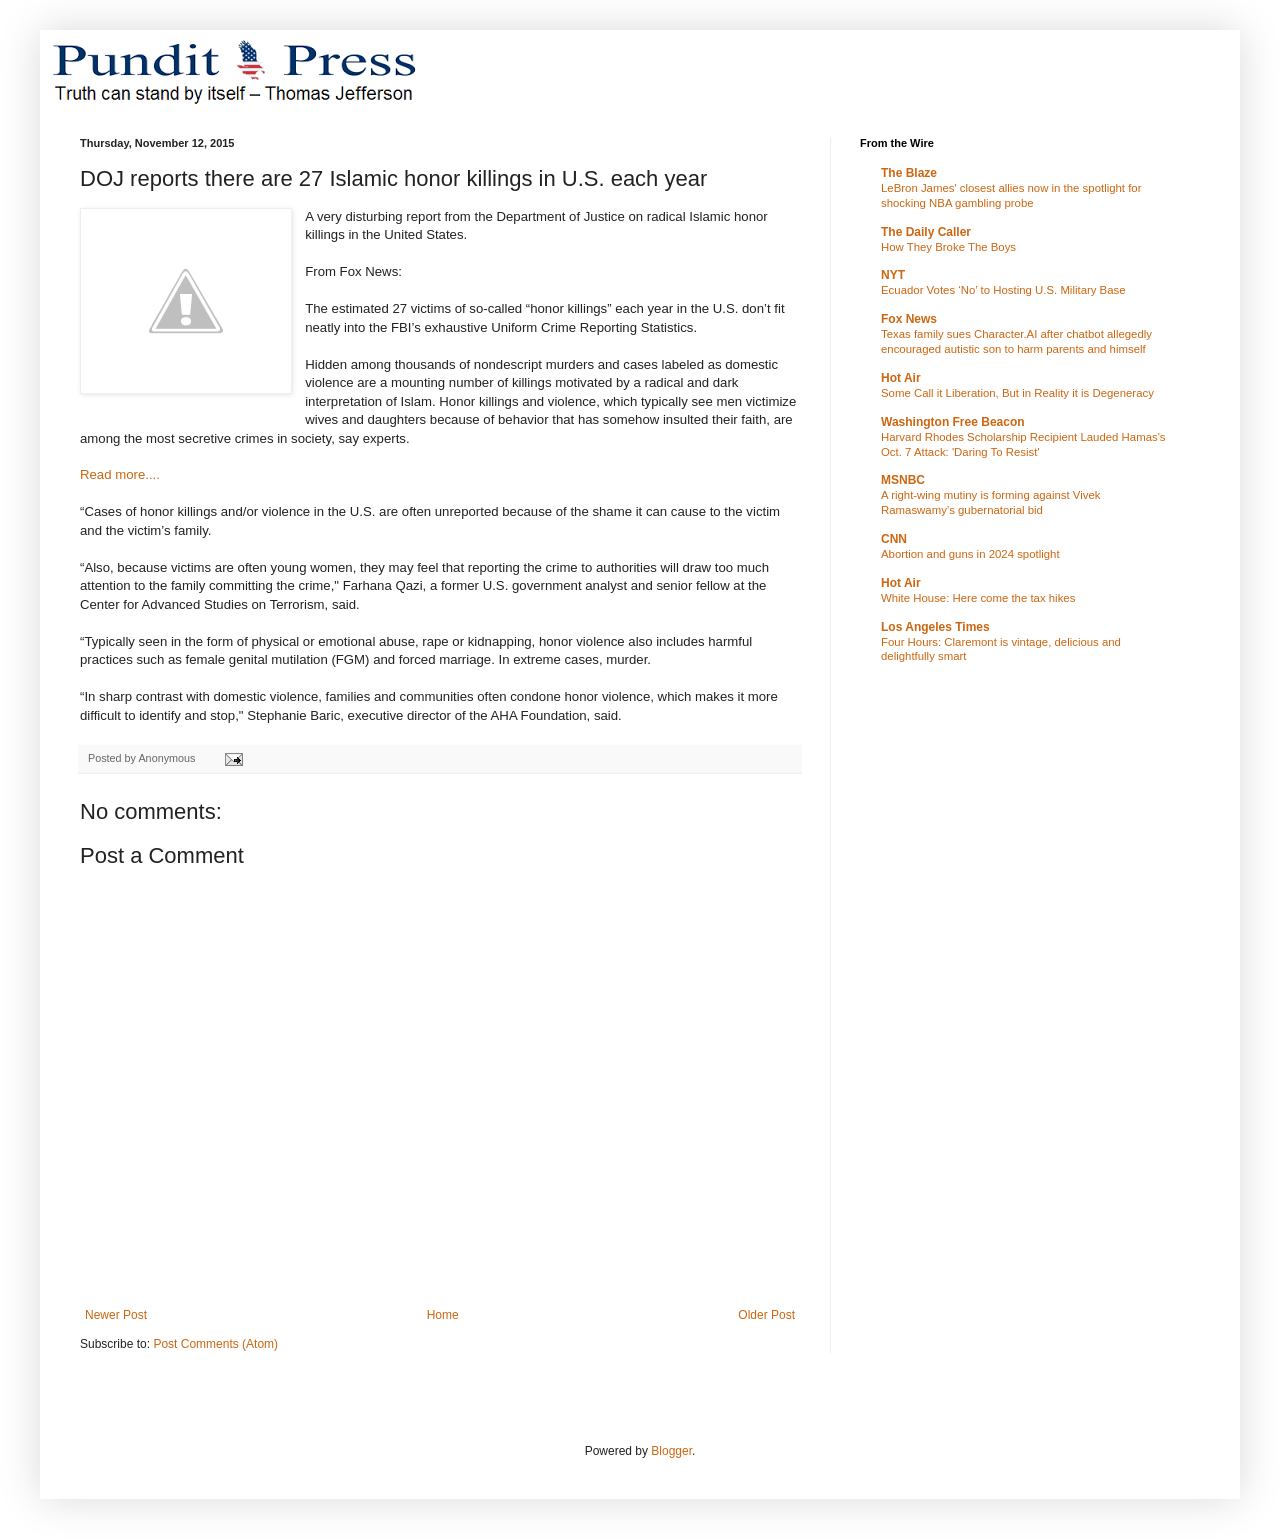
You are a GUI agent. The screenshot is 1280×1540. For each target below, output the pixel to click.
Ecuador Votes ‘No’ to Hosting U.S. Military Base (1003, 290)
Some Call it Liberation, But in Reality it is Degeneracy (1017, 393)
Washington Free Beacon (953, 422)
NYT (893, 275)
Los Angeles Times (935, 627)
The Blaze (909, 173)
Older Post (766, 1315)
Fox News (909, 319)
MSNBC (903, 480)
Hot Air (901, 378)
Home (443, 1315)
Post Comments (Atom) (215, 1344)
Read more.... (120, 474)
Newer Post (116, 1315)
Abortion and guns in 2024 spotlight (970, 554)
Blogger (671, 1451)
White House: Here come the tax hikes (978, 598)
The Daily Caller (926, 232)
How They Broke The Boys (948, 247)
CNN (894, 539)
